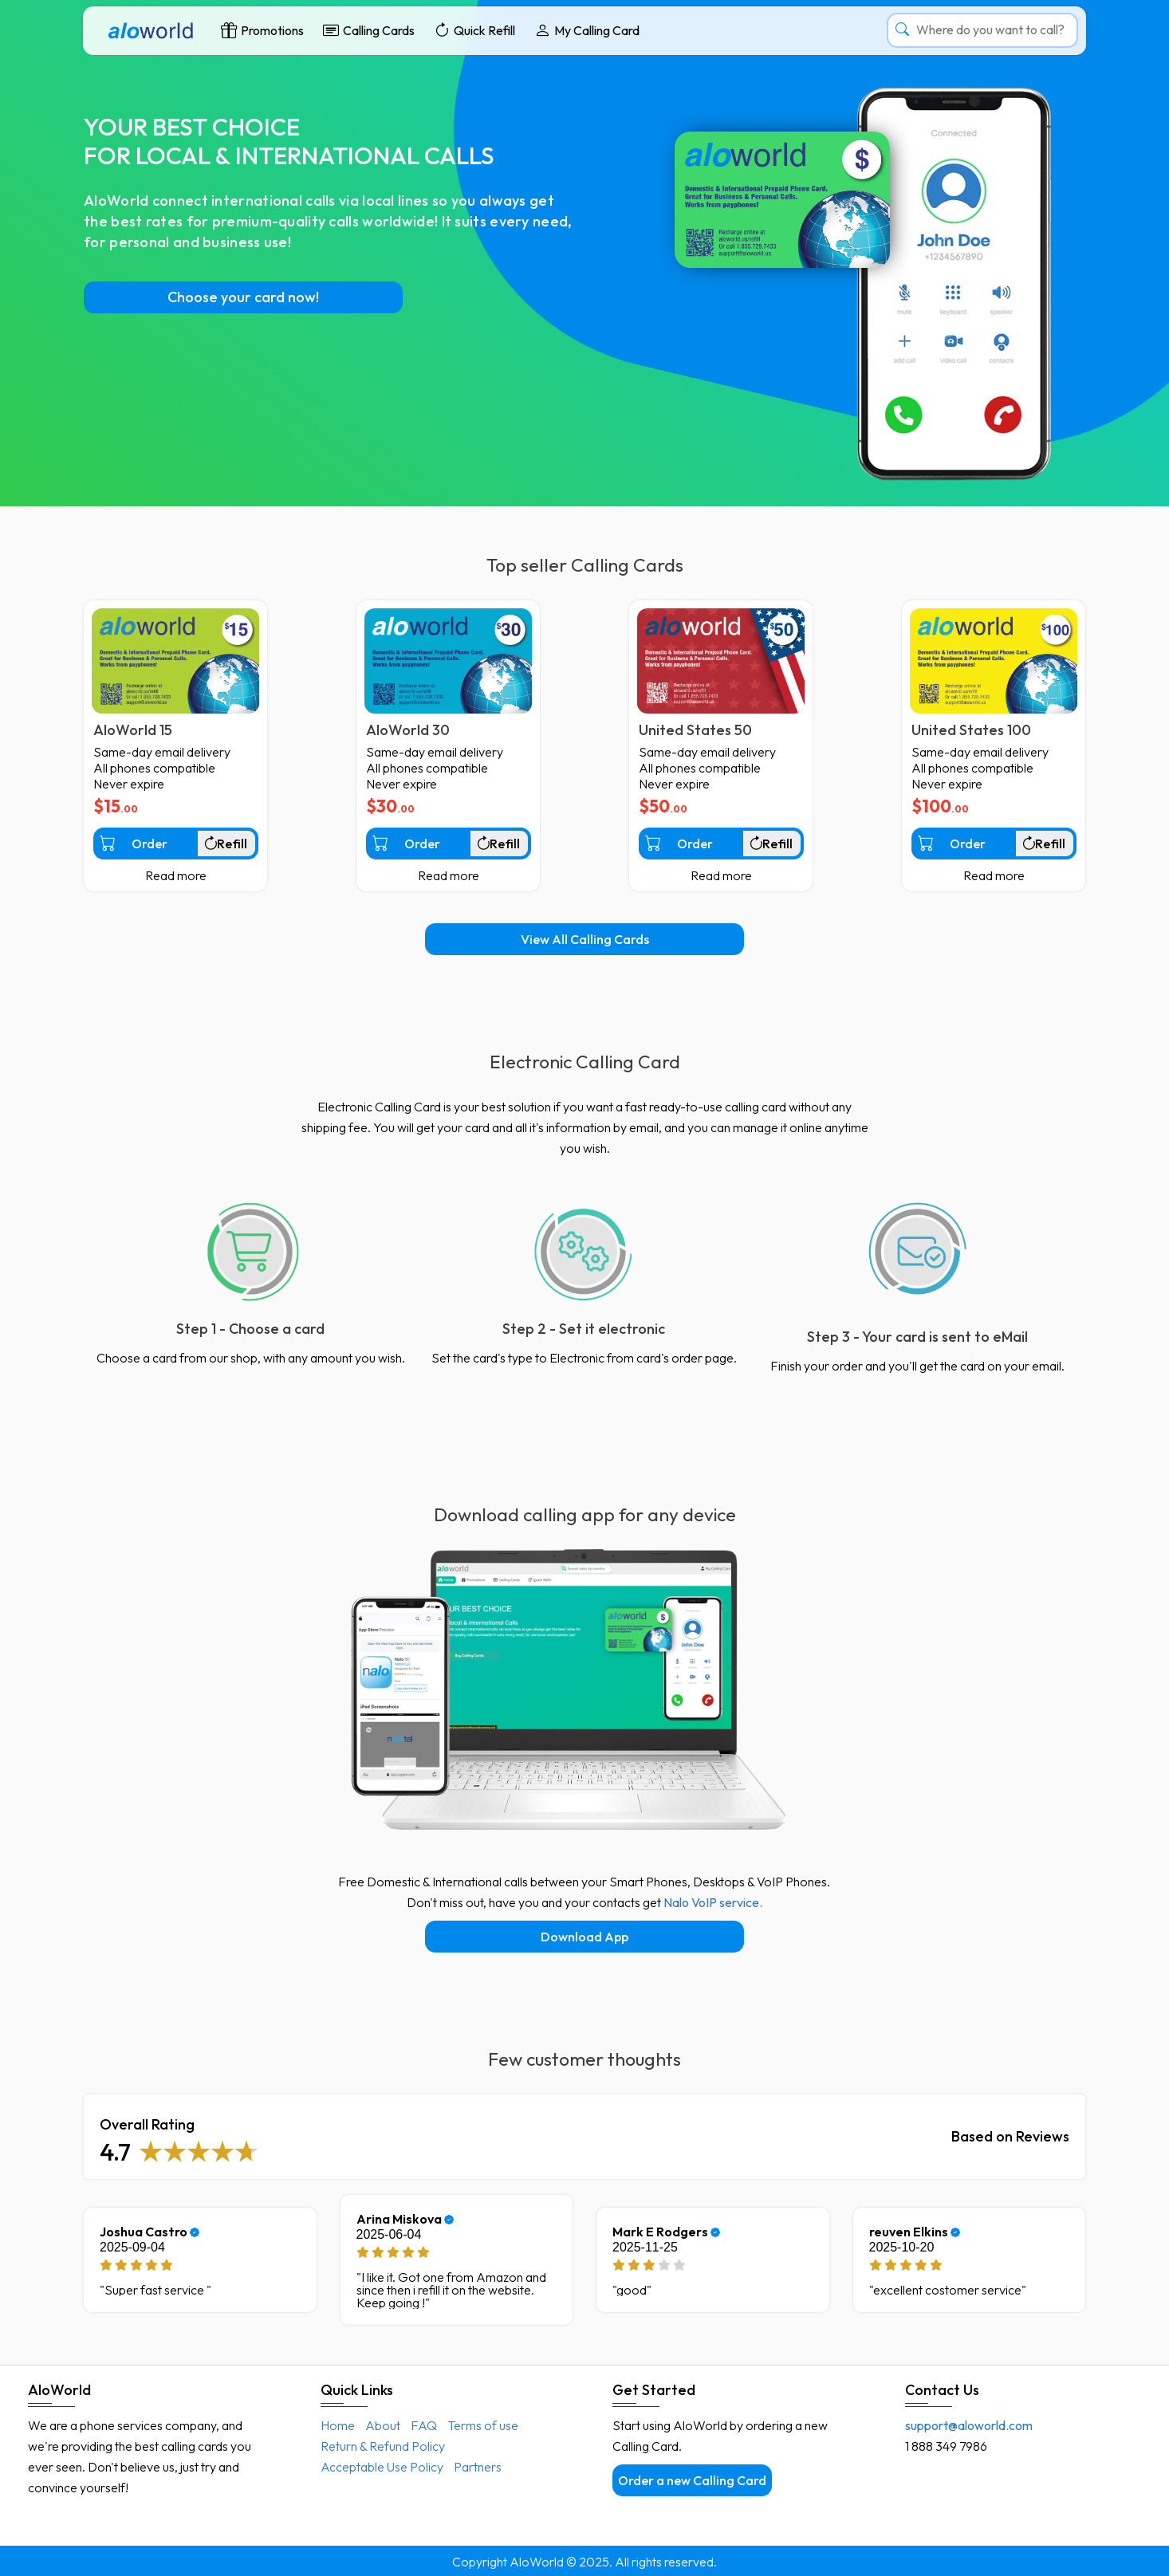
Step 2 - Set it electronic (583, 1328)
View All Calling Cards (585, 939)
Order (134, 843)
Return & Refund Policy (383, 2446)
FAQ (424, 2425)
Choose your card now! (243, 297)
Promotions (262, 30)
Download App (584, 1937)
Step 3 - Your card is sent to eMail (917, 1336)
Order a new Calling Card (692, 2480)
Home (338, 2425)
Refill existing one (229, 847)
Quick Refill (474, 30)
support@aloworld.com (969, 2425)
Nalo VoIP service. (712, 1902)
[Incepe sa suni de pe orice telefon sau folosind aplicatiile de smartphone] (918, 1251)
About (382, 2425)
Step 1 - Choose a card (250, 1328)
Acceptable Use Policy (382, 2467)
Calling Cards (369, 30)
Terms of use (482, 2425)
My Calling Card (587, 30)
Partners (478, 2467)
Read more (176, 875)
